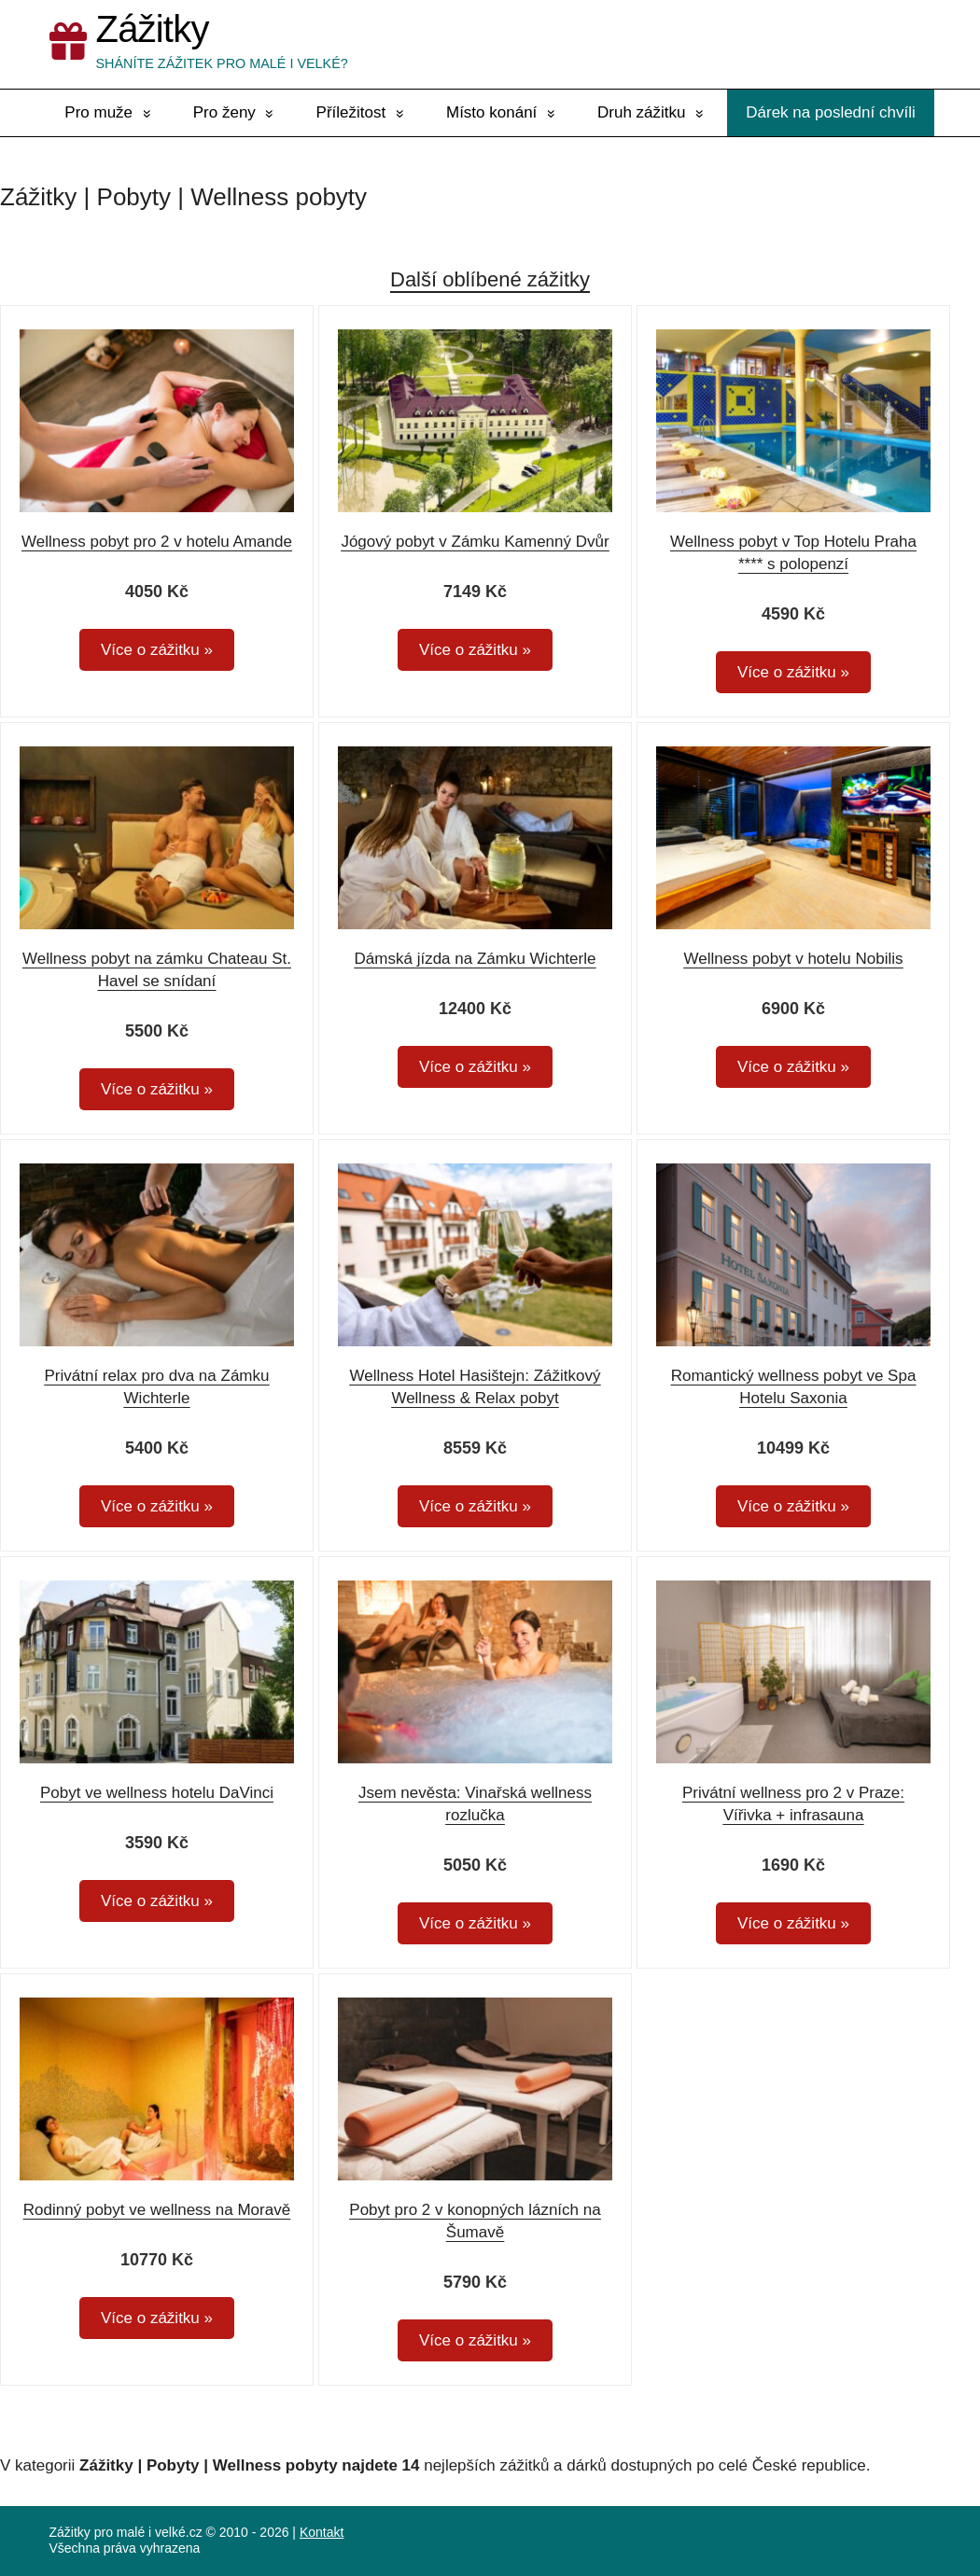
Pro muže (98, 112)
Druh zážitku (641, 112)
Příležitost (351, 112)
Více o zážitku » (157, 650)
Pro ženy (224, 112)
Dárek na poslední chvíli (830, 112)
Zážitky (152, 29)
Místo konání (491, 112)
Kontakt (321, 2532)
